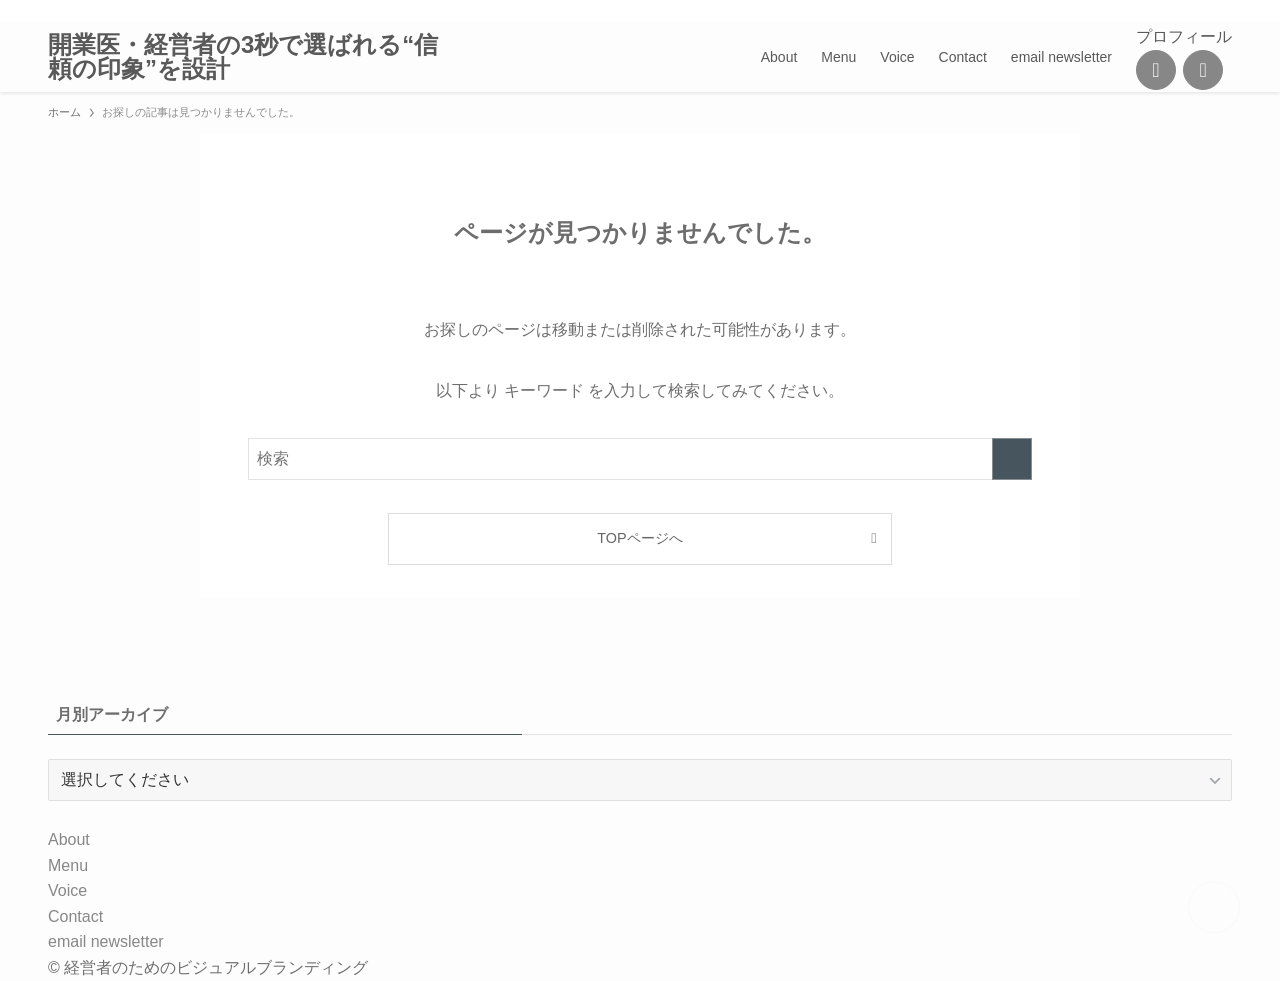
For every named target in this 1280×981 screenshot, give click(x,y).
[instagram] (1115, 11)
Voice (67, 890)
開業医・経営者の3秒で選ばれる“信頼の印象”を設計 (243, 57)
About (69, 839)
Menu (68, 865)
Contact (75, 916)
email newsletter (106, 941)
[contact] (1193, 11)
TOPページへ (639, 538)
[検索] (1219, 11)
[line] (1141, 11)
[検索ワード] (640, 459)
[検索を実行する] (1012, 459)
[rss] (1167, 11)
